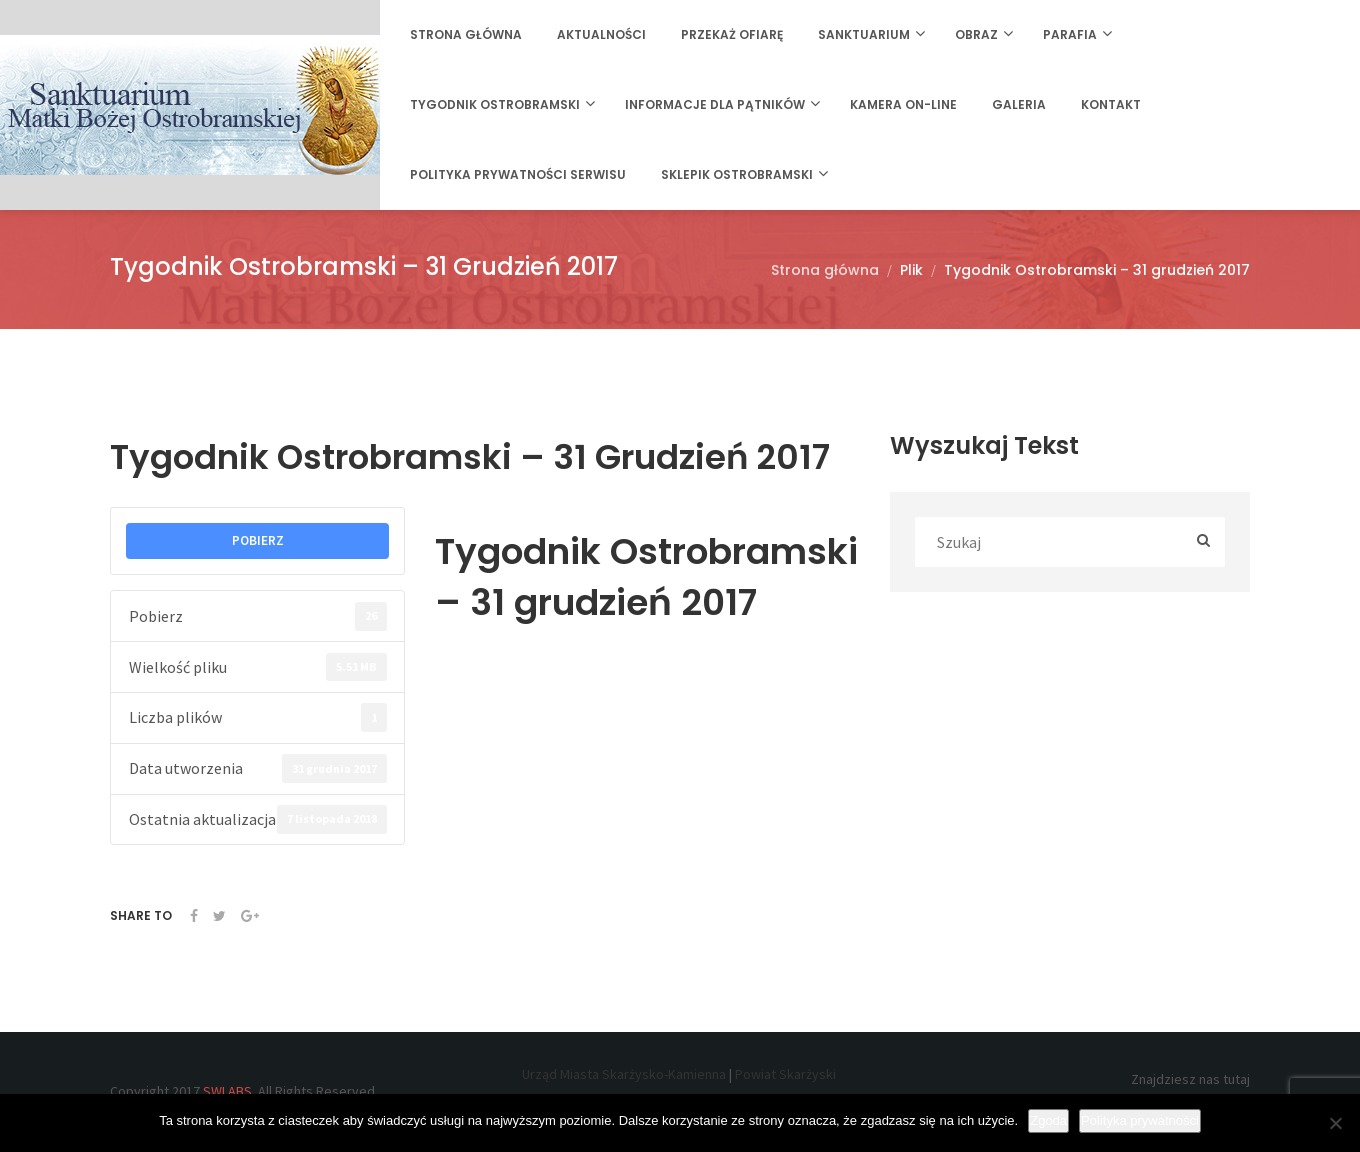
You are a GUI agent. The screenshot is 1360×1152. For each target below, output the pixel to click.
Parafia (1070, 34)
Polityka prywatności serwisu (518, 174)
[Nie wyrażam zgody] (1335, 1123)
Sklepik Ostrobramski (737, 174)
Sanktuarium (864, 34)
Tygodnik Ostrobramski (495, 104)
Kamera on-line (903, 104)
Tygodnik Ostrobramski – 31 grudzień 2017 (1097, 270)
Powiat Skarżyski (785, 1074)
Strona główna (466, 34)
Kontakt (1111, 104)
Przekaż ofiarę (732, 34)
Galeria (1019, 104)
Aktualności (601, 34)
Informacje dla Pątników (715, 104)
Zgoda (1048, 1120)
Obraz (976, 34)
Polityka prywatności (1140, 1120)
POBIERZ (258, 540)
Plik (911, 270)
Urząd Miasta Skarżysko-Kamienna (624, 1074)
